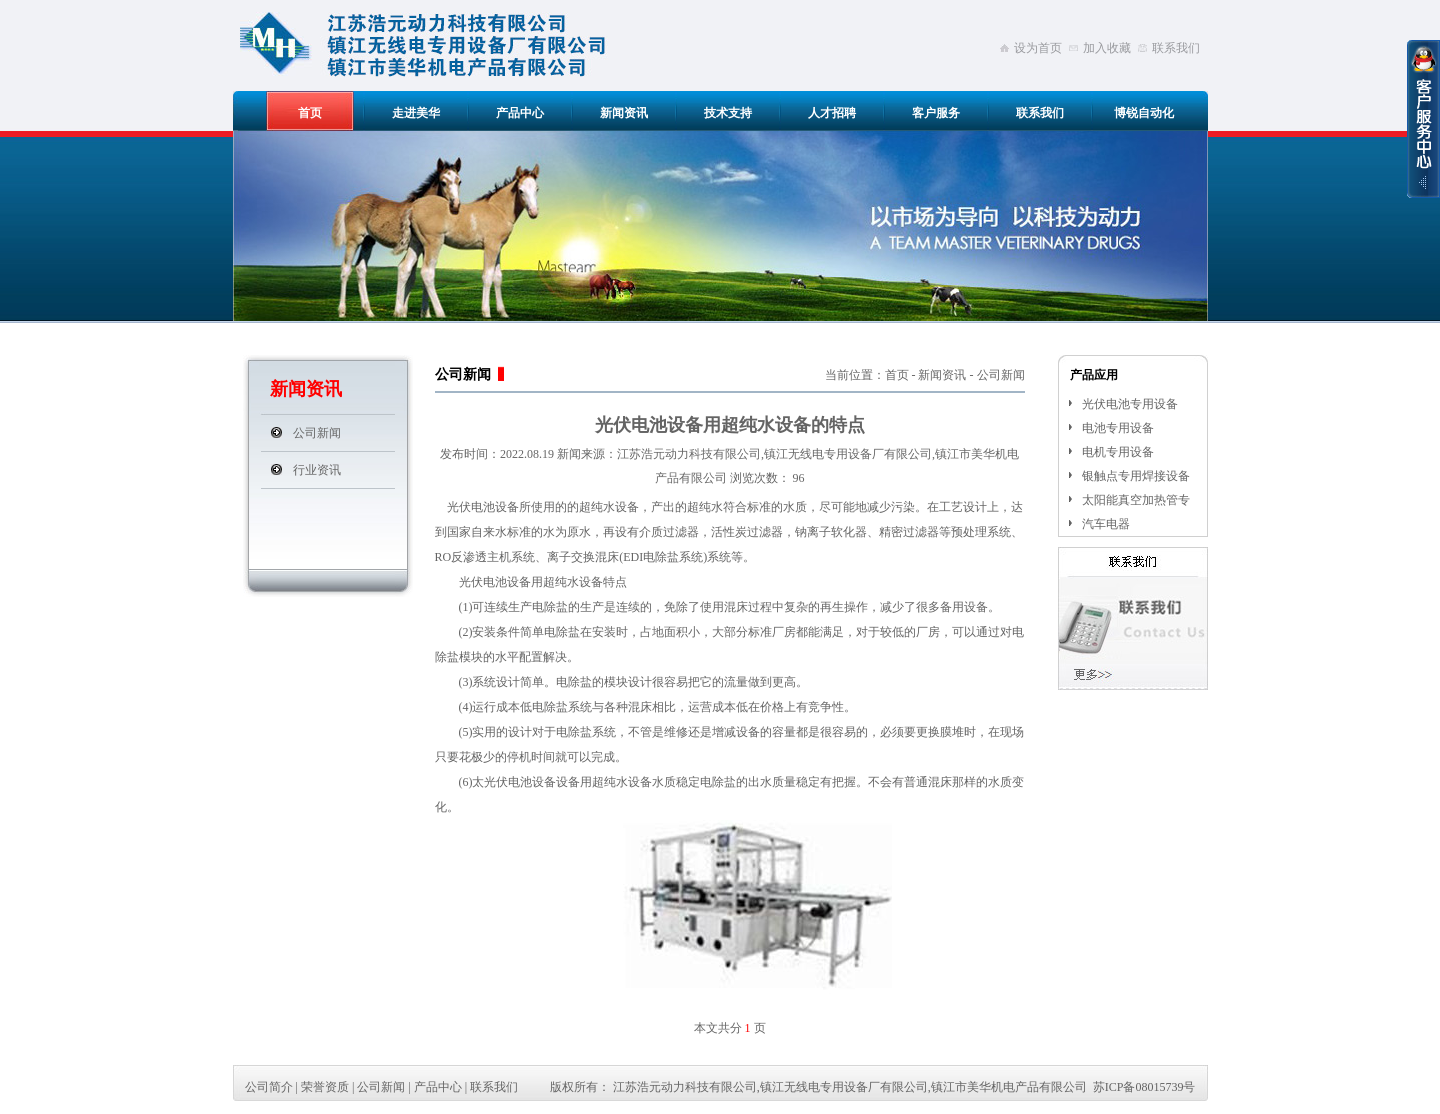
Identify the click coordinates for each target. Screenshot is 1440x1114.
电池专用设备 (1118, 428)
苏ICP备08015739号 (1144, 1087)
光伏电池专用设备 (1130, 404)
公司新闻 (317, 433)
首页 (310, 113)
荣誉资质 (325, 1087)
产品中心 (520, 113)
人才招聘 (832, 113)
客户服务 (936, 113)
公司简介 (269, 1087)
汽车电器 (1106, 524)
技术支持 (728, 113)
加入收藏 (1107, 48)
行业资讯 (317, 470)
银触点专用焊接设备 (1136, 476)
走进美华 (416, 113)
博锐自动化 (1144, 113)
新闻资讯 (624, 113)
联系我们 (1176, 48)
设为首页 (1038, 48)
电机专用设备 (1118, 452)
